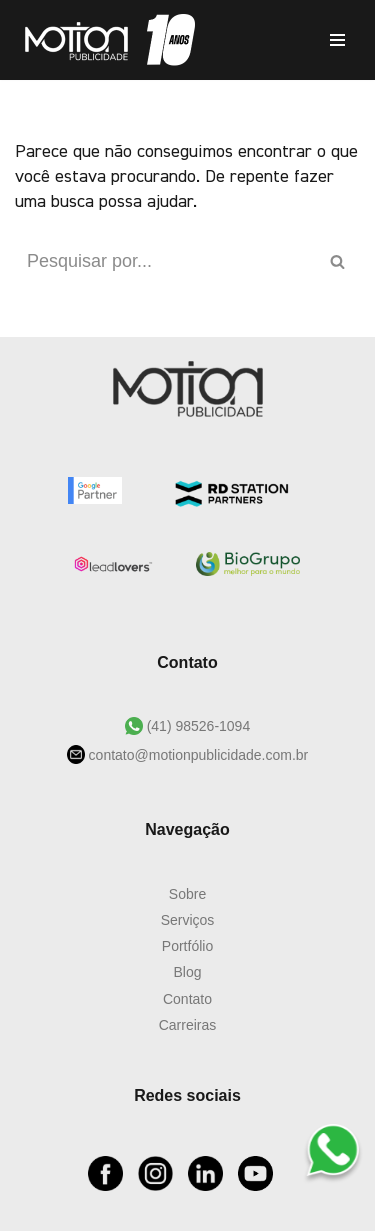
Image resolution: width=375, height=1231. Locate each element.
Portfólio (187, 946)
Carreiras (188, 1025)
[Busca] (165, 261)
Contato (187, 999)
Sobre (187, 894)
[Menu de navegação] (337, 40)
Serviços (188, 920)
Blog (187, 972)
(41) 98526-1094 (196, 726)
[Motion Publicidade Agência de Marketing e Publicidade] (105, 40)
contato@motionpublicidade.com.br (197, 755)
